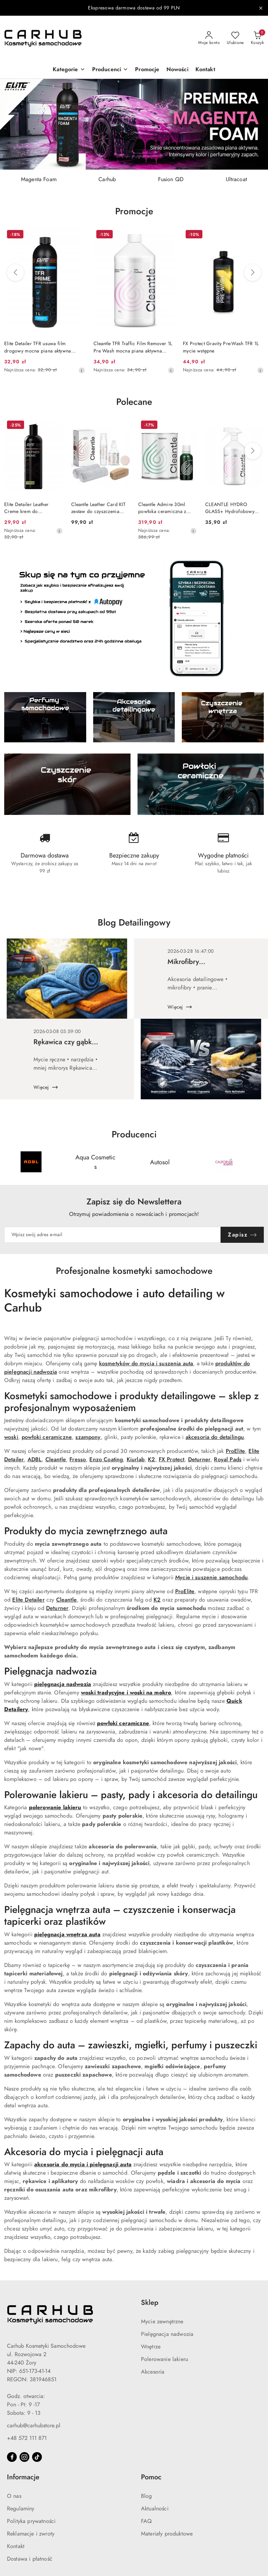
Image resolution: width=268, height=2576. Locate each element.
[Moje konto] (209, 38)
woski (11, 1437)
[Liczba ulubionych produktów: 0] (235, 38)
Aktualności (155, 2508)
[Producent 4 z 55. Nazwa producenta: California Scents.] (224, 1161)
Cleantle (55, 1459)
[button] (69, 70)
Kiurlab (135, 1459)
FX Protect (172, 1459)
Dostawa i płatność (29, 2559)
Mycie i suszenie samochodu (211, 1577)
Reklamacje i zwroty (30, 2534)
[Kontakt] (205, 70)
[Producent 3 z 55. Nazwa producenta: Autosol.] (160, 1161)
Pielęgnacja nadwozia (167, 2334)
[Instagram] (24, 2457)
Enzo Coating (106, 1459)
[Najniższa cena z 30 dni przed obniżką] (81, 370)
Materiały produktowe (167, 2534)
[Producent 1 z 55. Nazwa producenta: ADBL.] (31, 1161)
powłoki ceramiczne (47, 1437)
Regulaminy (21, 2508)
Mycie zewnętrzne (162, 2321)
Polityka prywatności (31, 2521)
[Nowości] (177, 70)
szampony (87, 1437)
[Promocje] (147, 70)
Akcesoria (152, 2372)
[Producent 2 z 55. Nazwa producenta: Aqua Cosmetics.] (95, 1161)
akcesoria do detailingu (215, 1437)
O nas (14, 2496)
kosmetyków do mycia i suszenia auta (146, 1363)
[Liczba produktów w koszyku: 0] (257, 38)
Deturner (199, 1459)
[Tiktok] (37, 2457)
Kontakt (15, 2546)
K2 (151, 1459)
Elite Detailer (28, 1600)
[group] (134, 124)
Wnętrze (151, 2347)
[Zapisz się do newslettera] (112, 1235)
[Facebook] (12, 2457)
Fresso (77, 1459)
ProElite (235, 1451)
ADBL (35, 1459)
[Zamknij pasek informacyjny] (261, 8)
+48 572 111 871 (27, 2438)
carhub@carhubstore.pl (33, 2425)
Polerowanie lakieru (164, 2359)
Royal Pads (227, 1459)
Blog (146, 2496)
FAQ (146, 2521)
